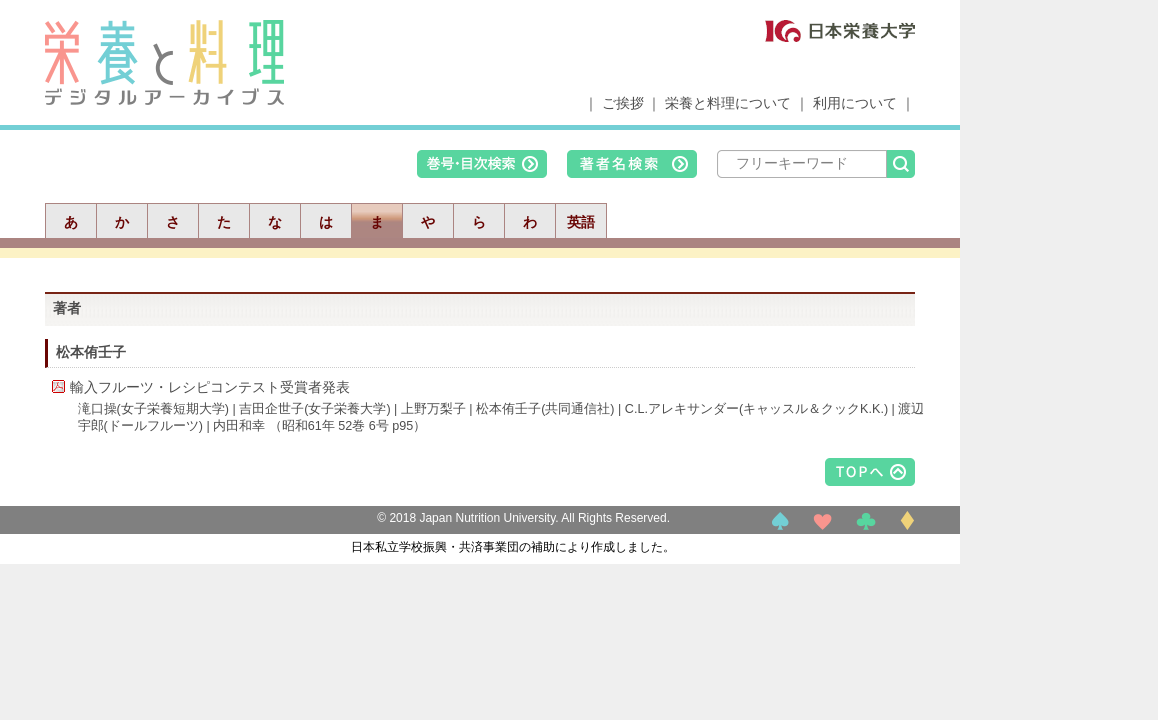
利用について (855, 103)
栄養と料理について (728, 103)
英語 (581, 222)
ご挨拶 (623, 103)
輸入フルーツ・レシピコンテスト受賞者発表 (210, 387)
